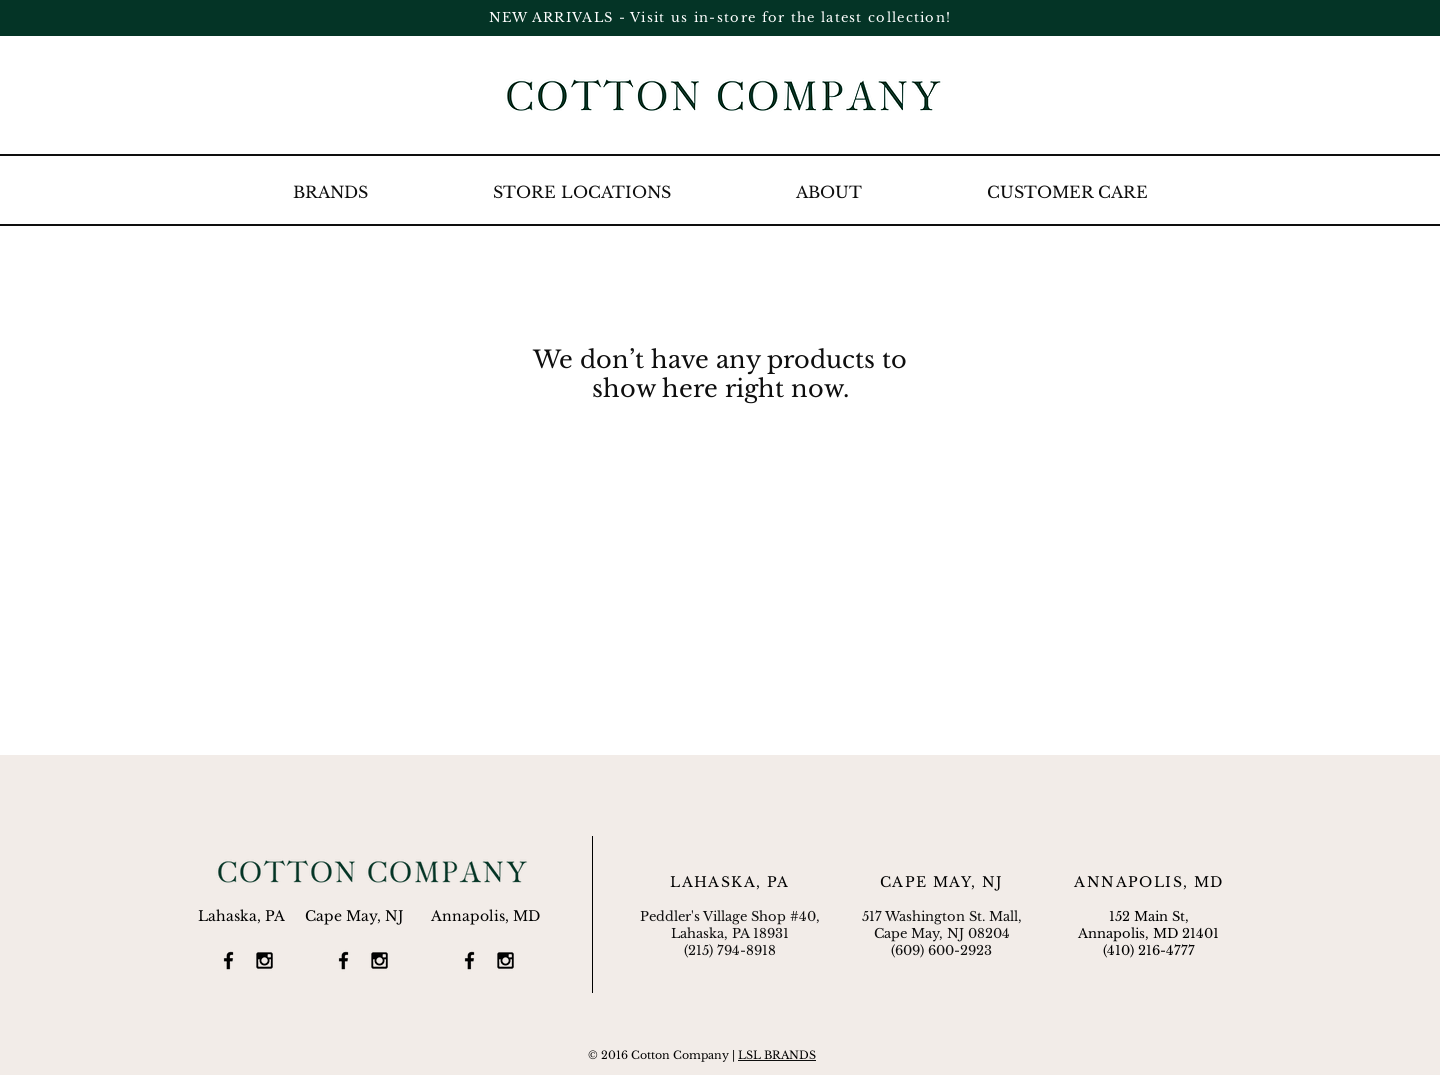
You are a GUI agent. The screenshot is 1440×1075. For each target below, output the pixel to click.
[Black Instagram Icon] (264, 960)
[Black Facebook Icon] (228, 960)
